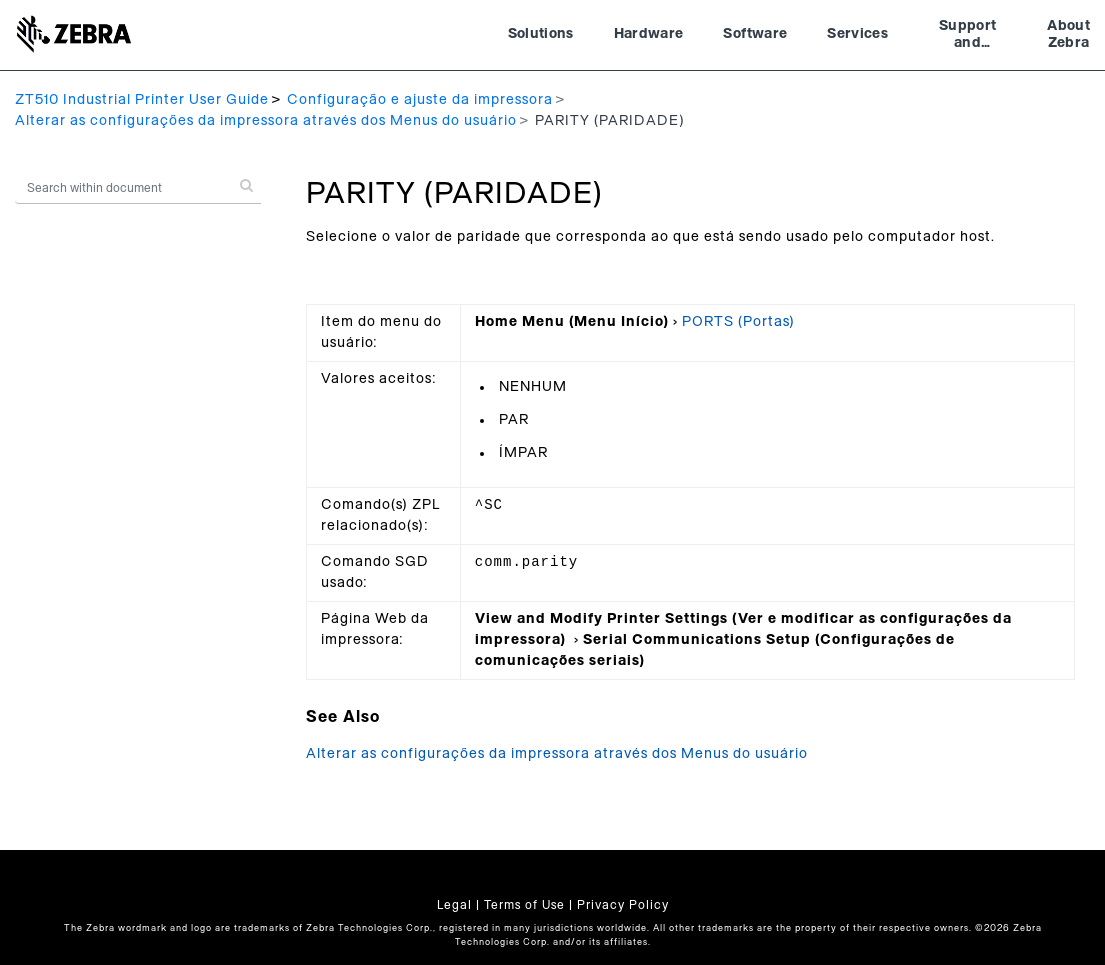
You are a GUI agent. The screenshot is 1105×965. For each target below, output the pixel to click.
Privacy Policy (623, 905)
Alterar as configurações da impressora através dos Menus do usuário (266, 121)
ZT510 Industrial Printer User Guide (142, 100)
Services (857, 34)
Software (755, 34)
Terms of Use (524, 905)
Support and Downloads (967, 37)
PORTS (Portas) (738, 322)
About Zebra (1068, 35)
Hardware (649, 34)
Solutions (541, 34)
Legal (454, 905)
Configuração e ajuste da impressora (420, 100)
